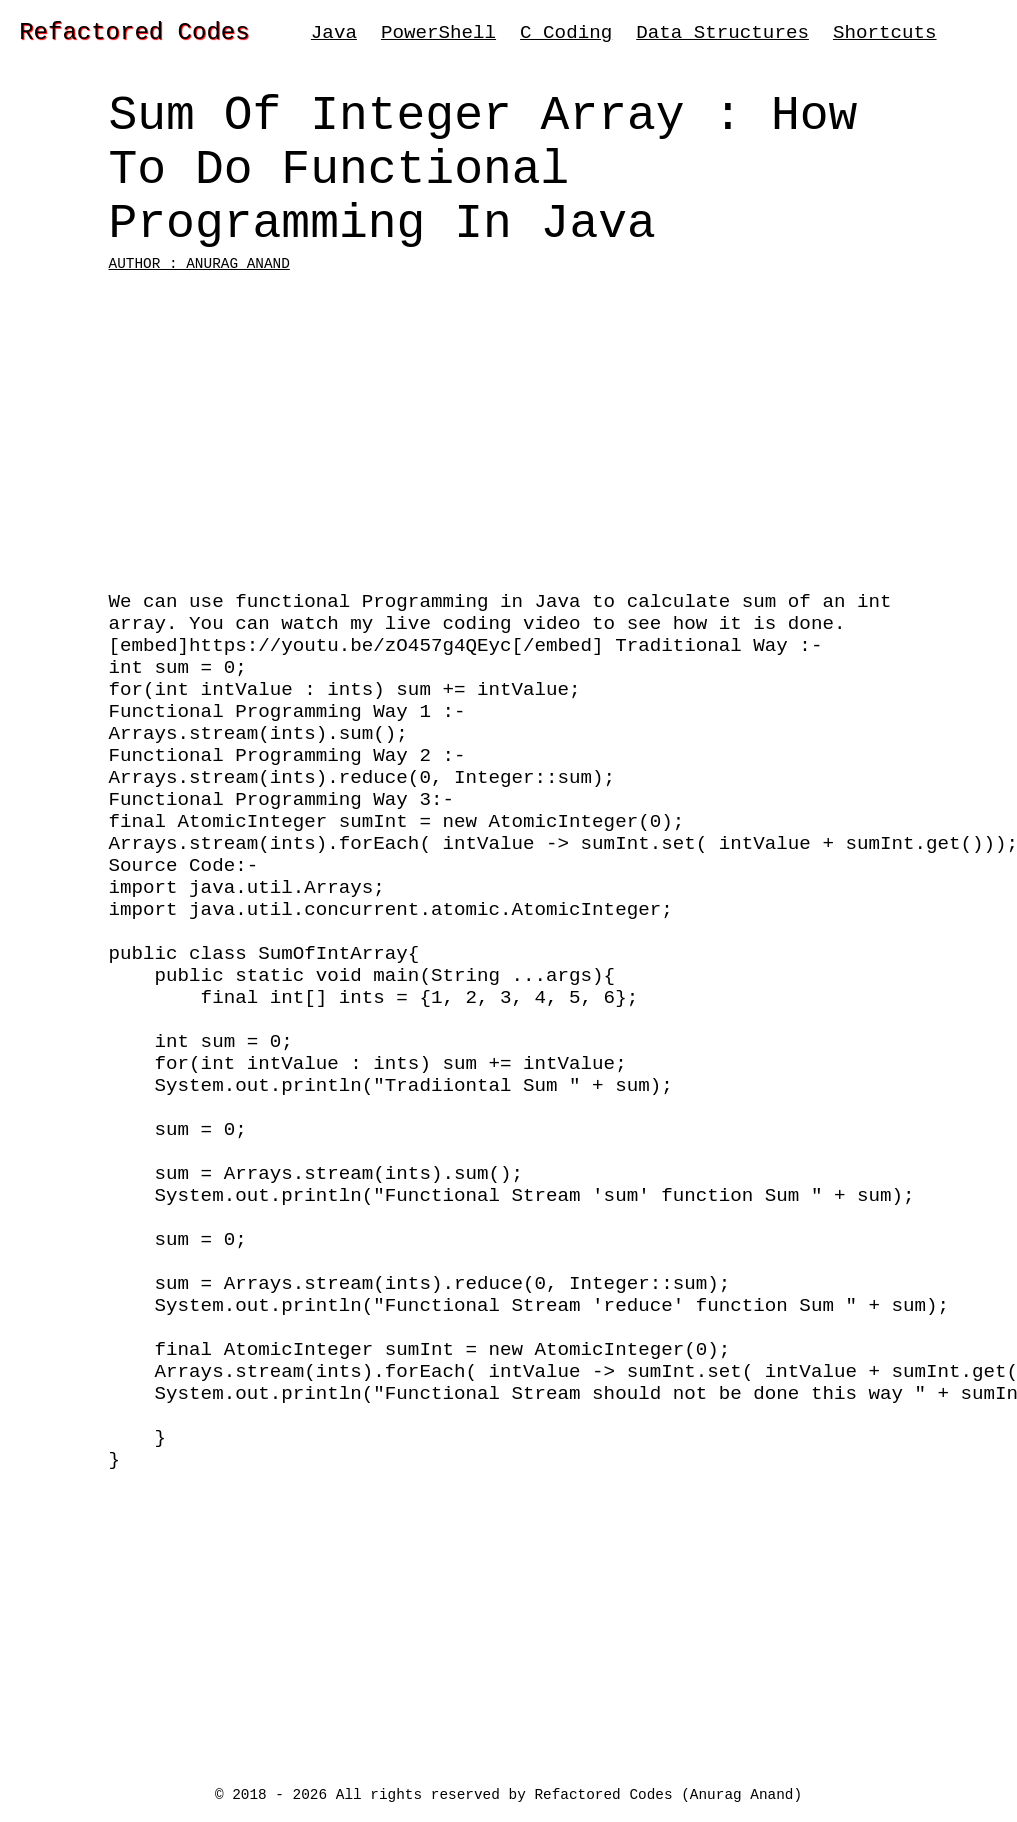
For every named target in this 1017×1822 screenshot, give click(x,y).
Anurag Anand (742, 1793)
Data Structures (722, 35)
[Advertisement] (509, 474)
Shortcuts (885, 35)
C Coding (566, 35)
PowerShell (438, 35)
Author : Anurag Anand (199, 304)
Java (334, 35)
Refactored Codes (134, 35)
